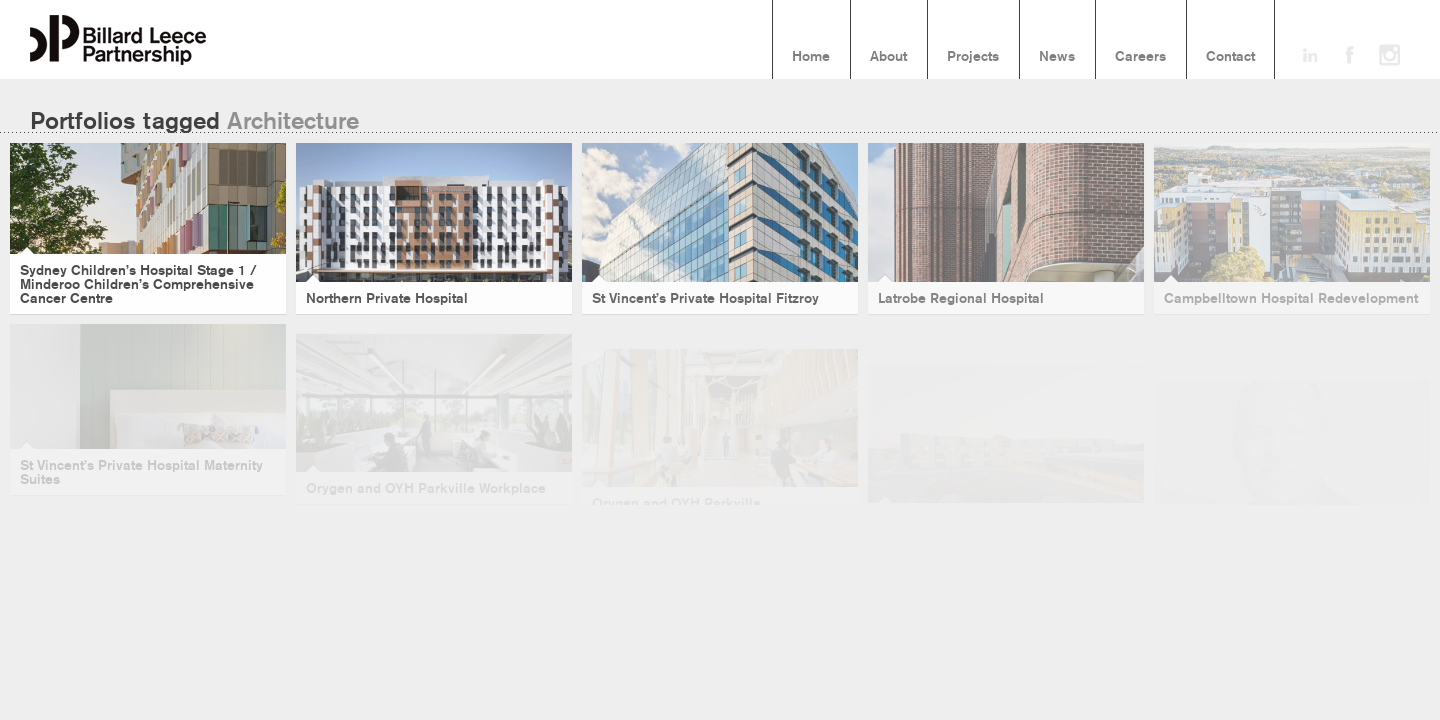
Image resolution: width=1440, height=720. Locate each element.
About (888, 57)
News (1057, 57)
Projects (973, 57)
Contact (1230, 57)
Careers (1140, 57)
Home (811, 57)
